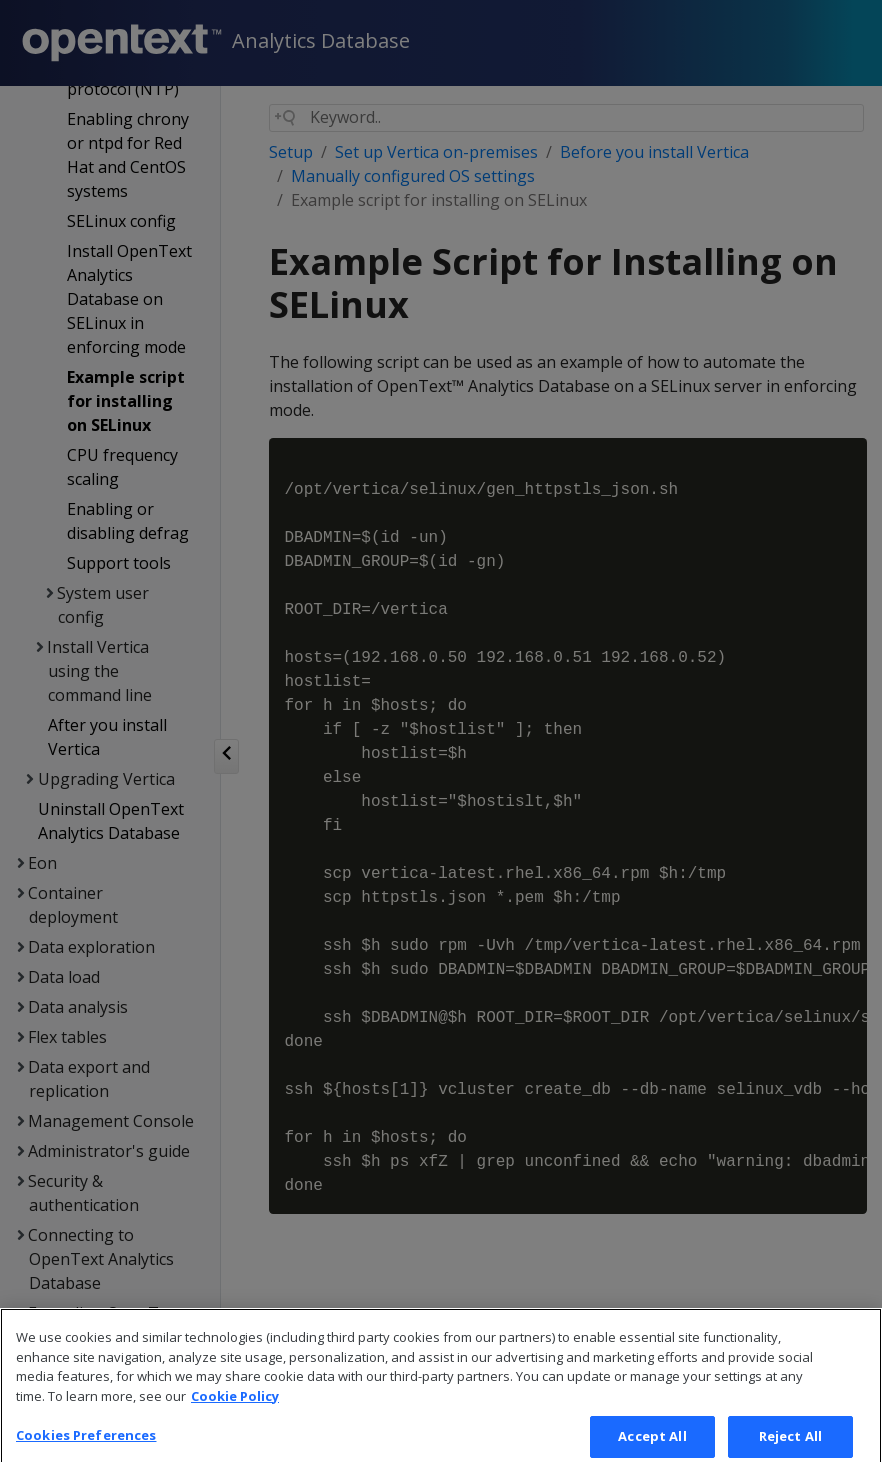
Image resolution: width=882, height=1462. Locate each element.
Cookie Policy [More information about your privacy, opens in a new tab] (235, 1408)
